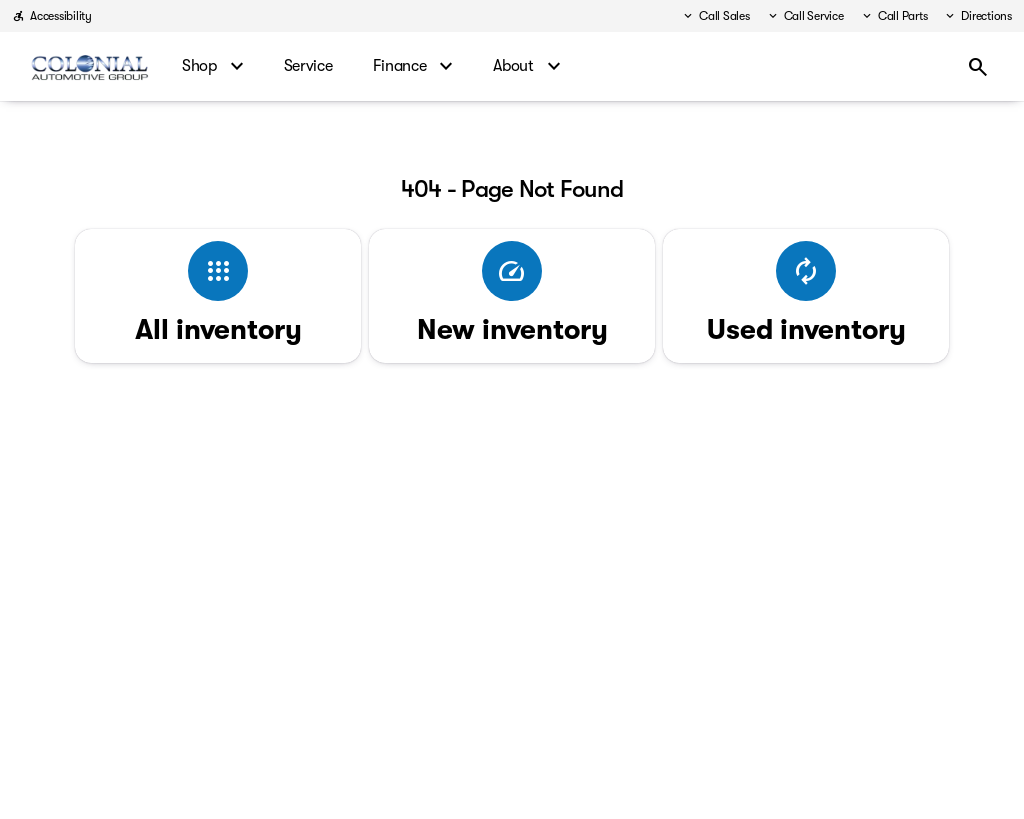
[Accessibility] (52, 16)
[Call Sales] (715, 16)
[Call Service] (805, 16)
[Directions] (977, 16)
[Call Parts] (894, 16)
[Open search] (978, 67)
